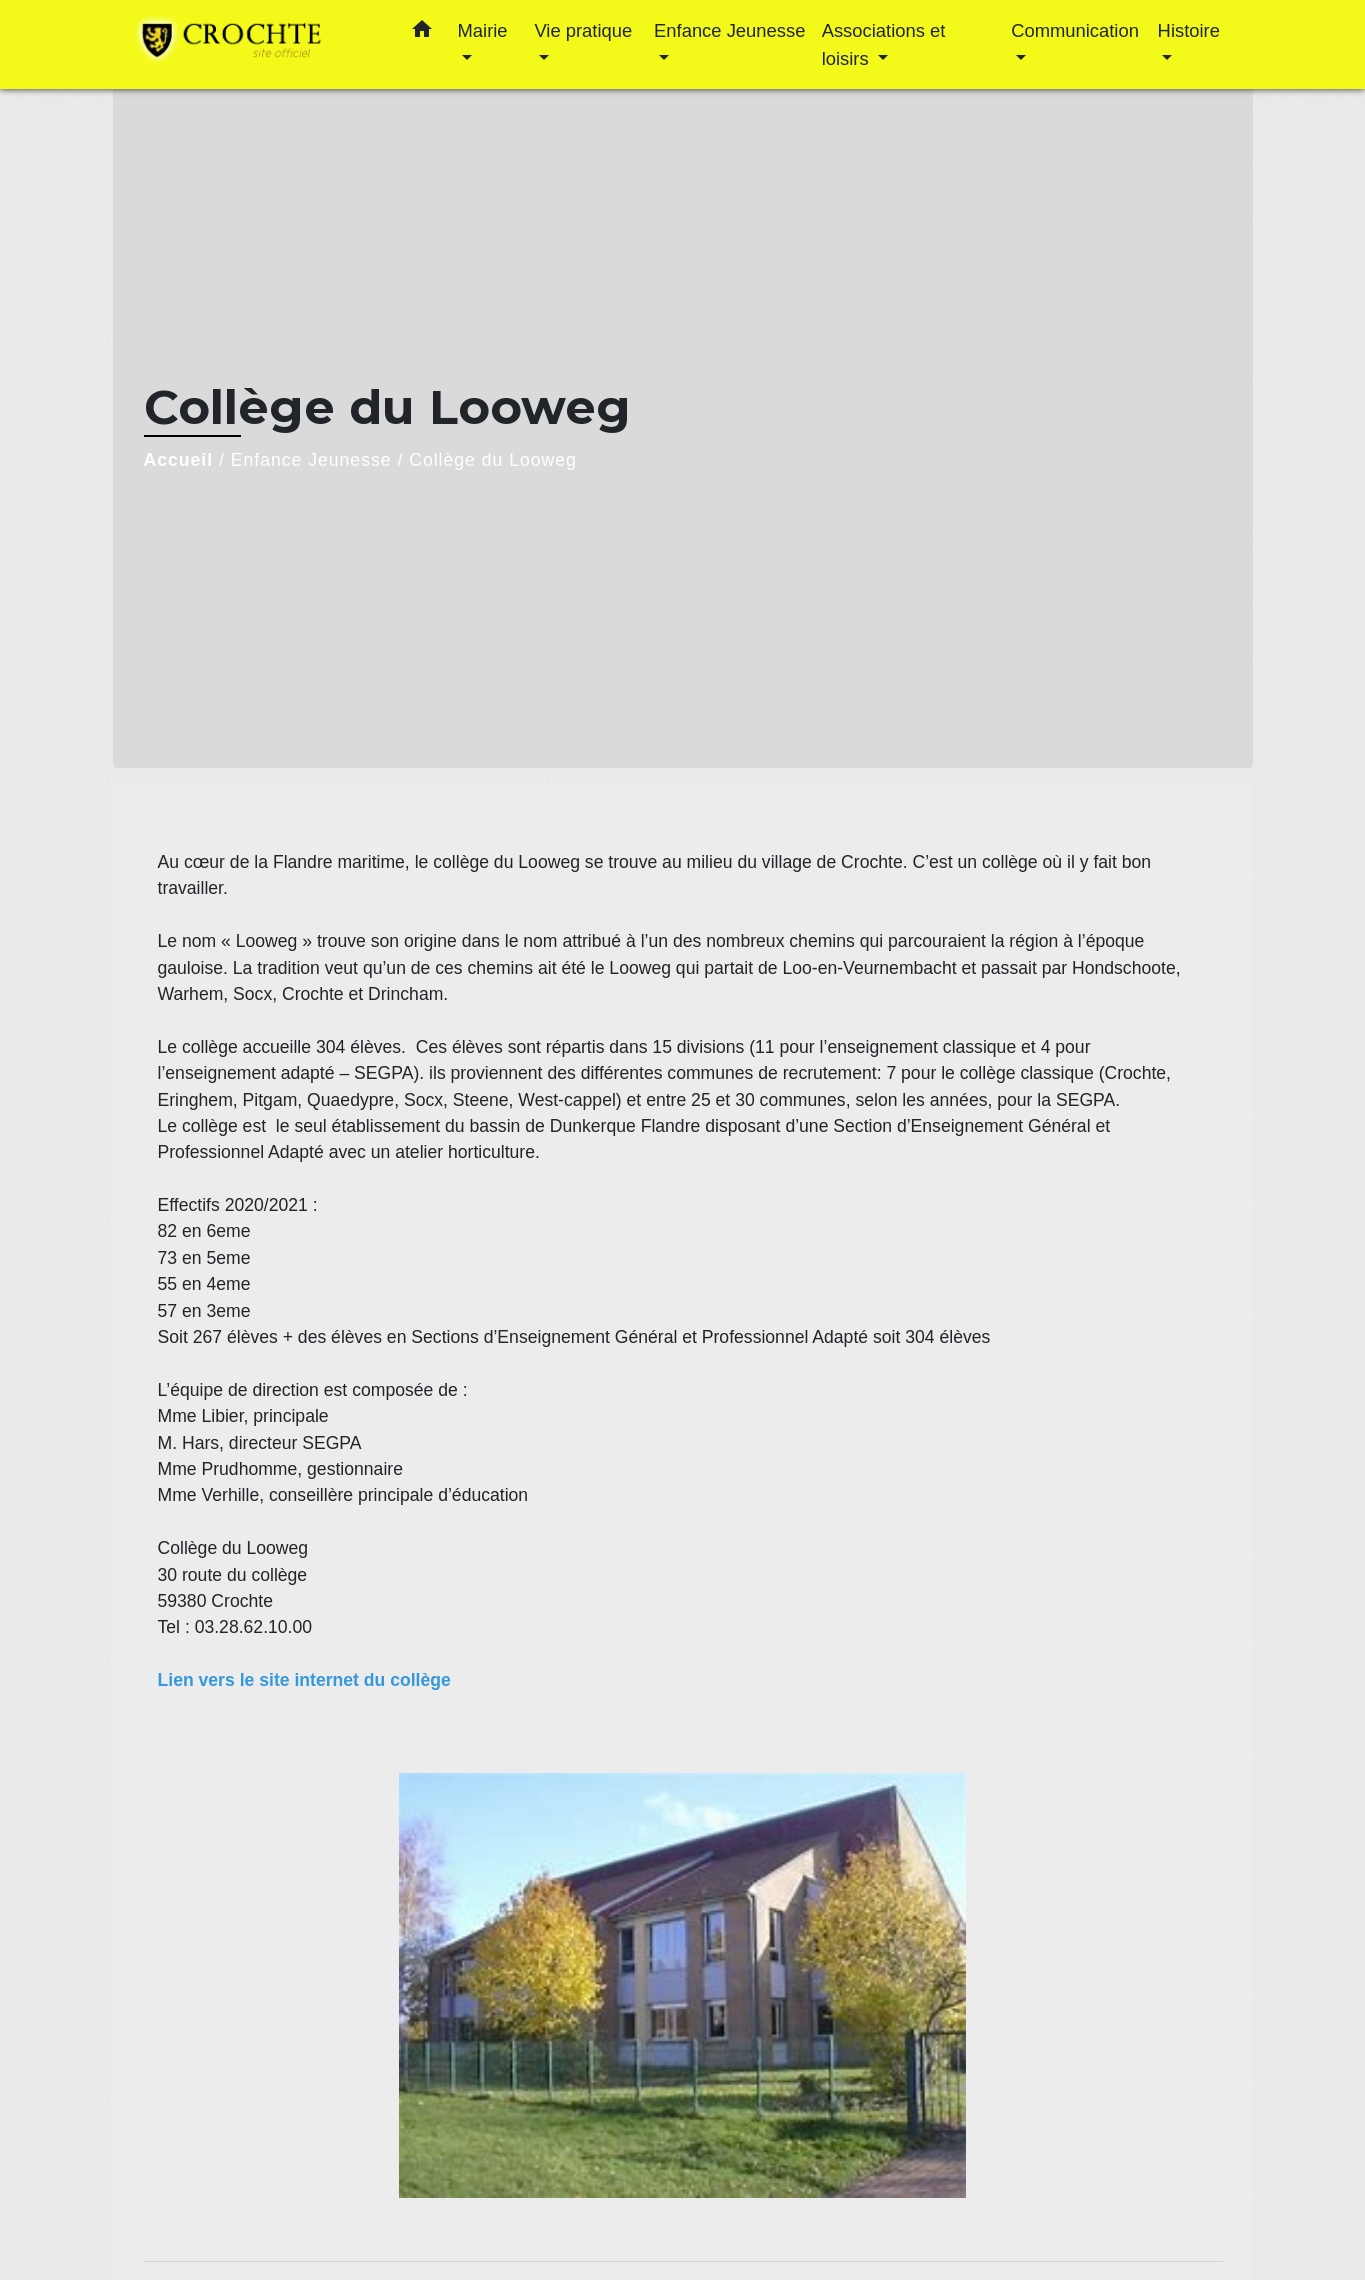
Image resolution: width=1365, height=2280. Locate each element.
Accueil (179, 460)
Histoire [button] (1189, 30)
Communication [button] (1075, 30)
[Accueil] (253, 44)
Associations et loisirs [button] (884, 44)
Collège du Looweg (493, 460)
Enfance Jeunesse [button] (729, 30)
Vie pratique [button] (583, 30)
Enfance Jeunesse (311, 460)
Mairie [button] (483, 30)
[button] (422, 33)
